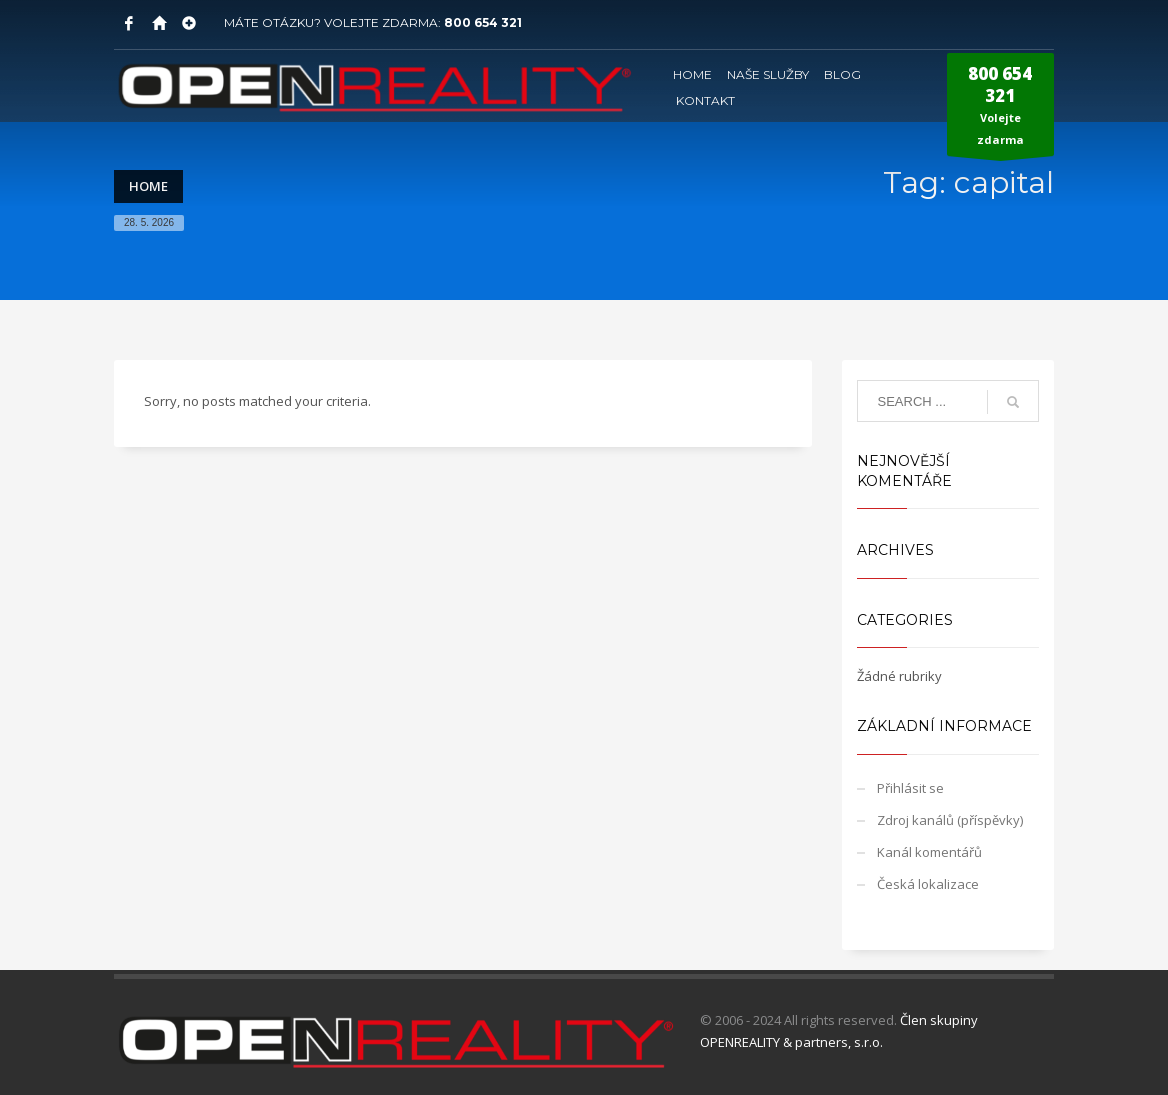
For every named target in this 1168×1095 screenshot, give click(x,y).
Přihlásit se (910, 788)
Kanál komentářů (929, 852)
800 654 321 (483, 22)
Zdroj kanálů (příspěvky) (950, 820)
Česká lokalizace (928, 884)
